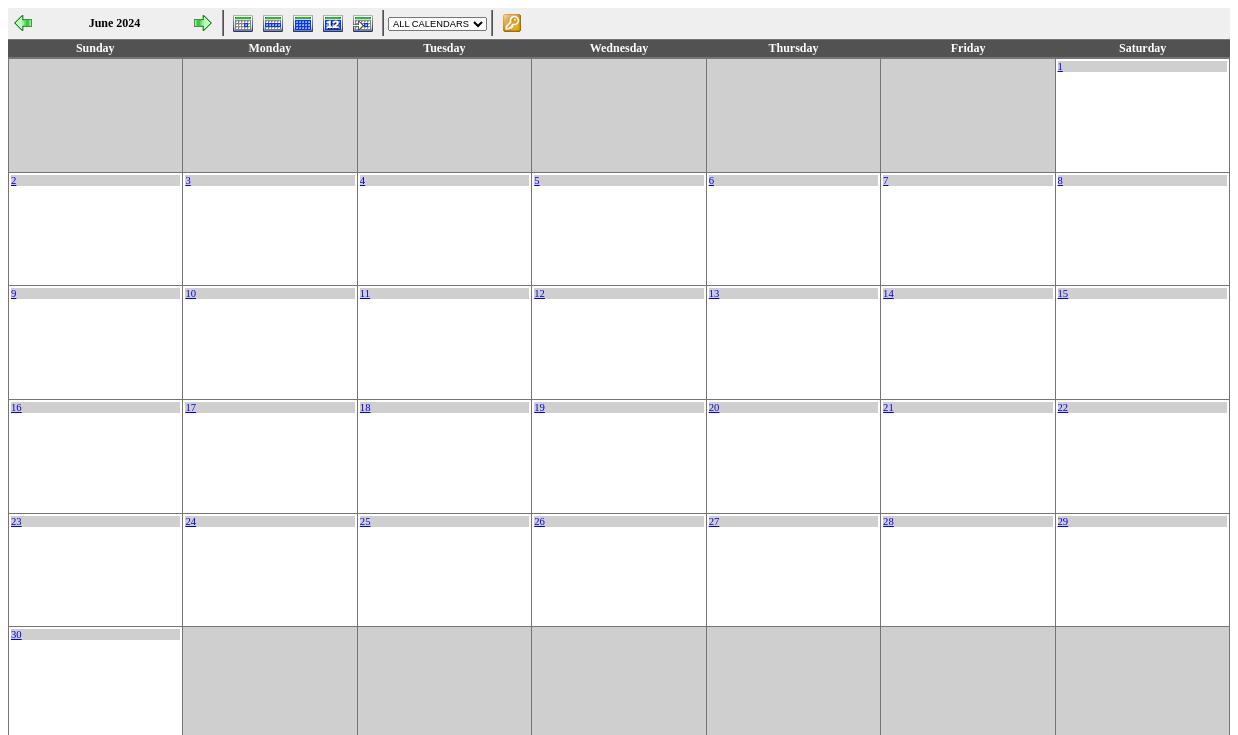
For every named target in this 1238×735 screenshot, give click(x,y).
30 (16, 634)
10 (190, 293)
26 (539, 521)
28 (888, 521)
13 (714, 293)
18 (365, 407)
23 (16, 521)
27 (714, 521)
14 (888, 293)
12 (539, 293)
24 (190, 521)
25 (365, 521)
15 (1063, 293)
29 (1063, 521)
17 (190, 407)
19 (539, 407)
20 (714, 407)
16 (16, 407)
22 (1063, 407)
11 (365, 293)
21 (888, 407)
